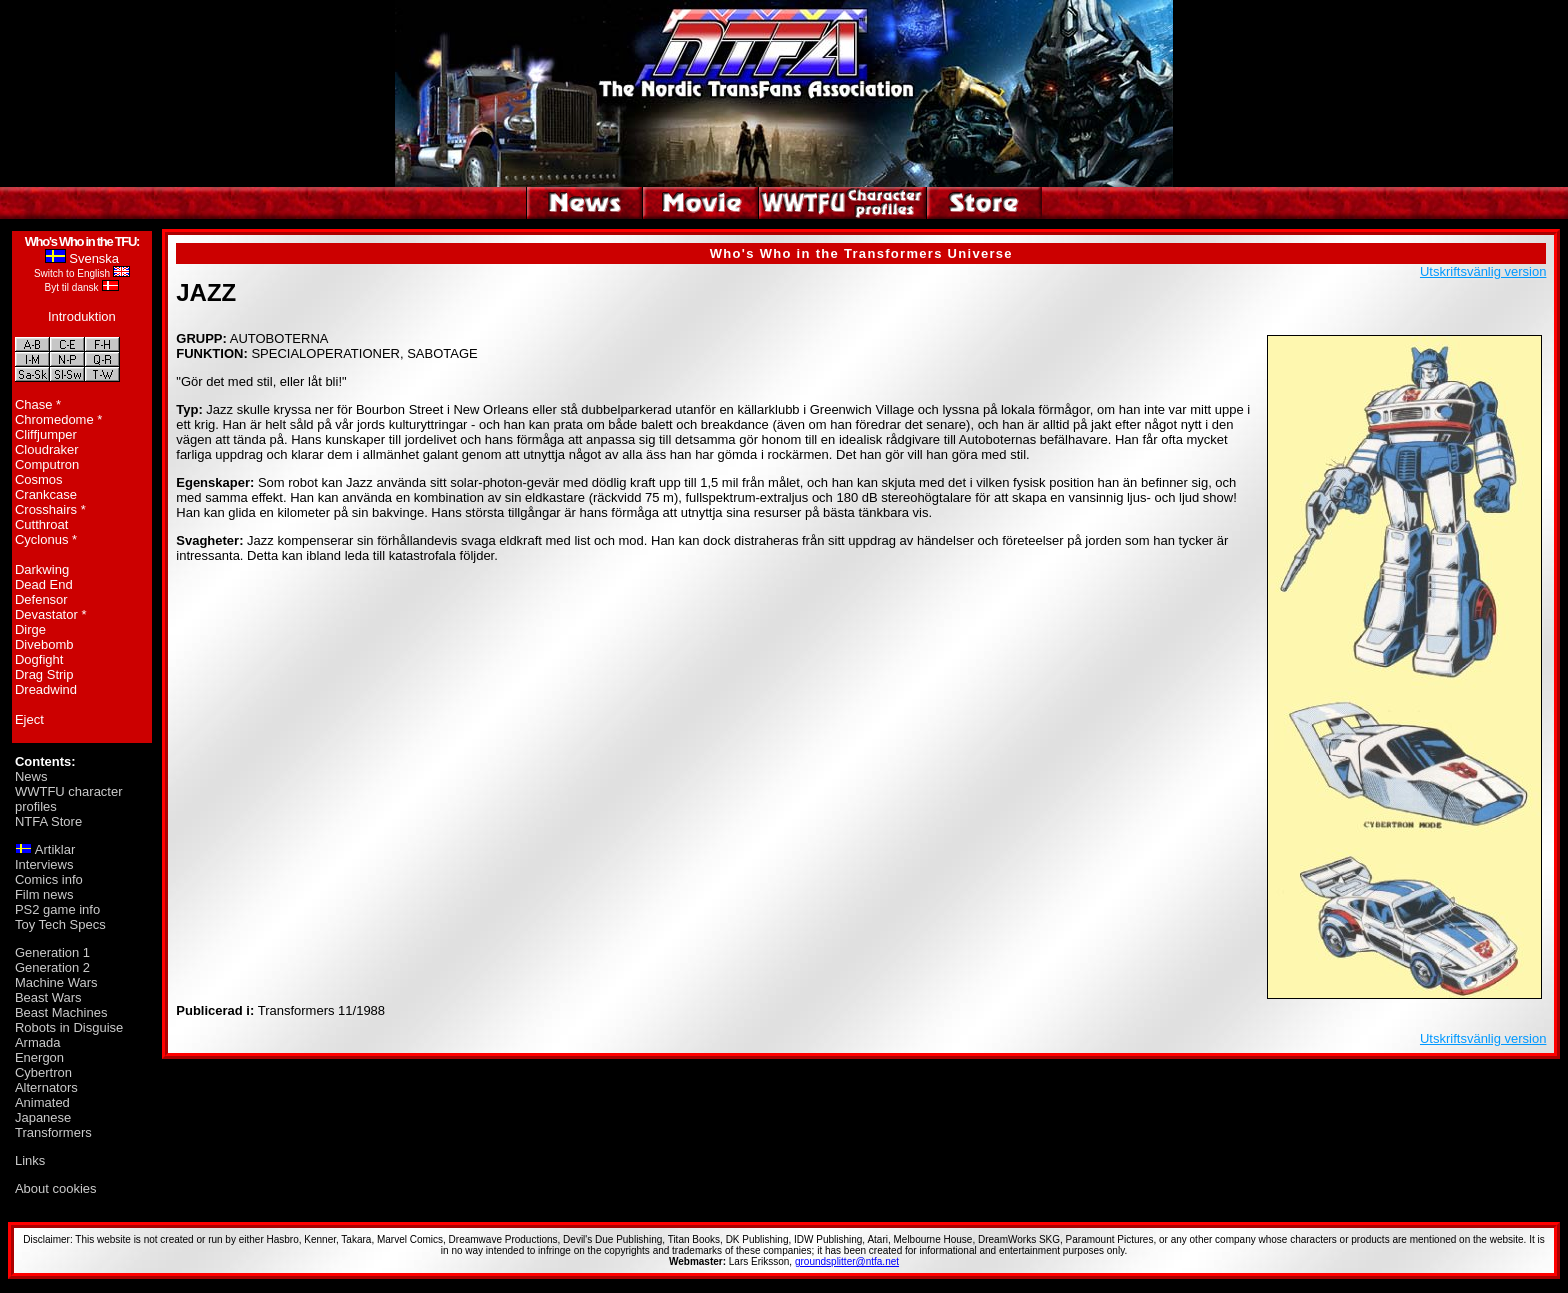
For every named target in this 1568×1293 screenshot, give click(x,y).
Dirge (30, 629)
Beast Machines (61, 1012)
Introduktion (82, 316)
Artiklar (55, 849)
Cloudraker (47, 449)
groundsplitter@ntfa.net (847, 1261)
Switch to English (72, 273)
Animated (42, 1102)
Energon (39, 1057)
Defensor (41, 599)
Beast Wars (48, 997)
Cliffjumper (46, 434)
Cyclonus (41, 539)
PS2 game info (57, 909)
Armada (38, 1042)
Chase (34, 404)
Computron (47, 464)
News (31, 776)
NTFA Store (48, 821)
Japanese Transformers (53, 1125)
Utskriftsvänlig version (1483, 271)
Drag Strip (44, 674)
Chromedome (54, 419)
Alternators (46, 1087)
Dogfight (39, 659)
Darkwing (42, 569)
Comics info (49, 879)
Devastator (46, 614)
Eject (29, 719)
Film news (44, 894)
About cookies (56, 1188)
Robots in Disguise (69, 1027)
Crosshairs (46, 509)
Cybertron (43, 1072)
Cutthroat (41, 524)
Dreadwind (46, 689)
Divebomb (44, 644)
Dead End (44, 584)
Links (30, 1160)
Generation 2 (52, 967)
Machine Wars (56, 982)
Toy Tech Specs (60, 924)
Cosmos (39, 479)
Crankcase (46, 494)
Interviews (44, 864)
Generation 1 (52, 952)
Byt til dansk (72, 287)
